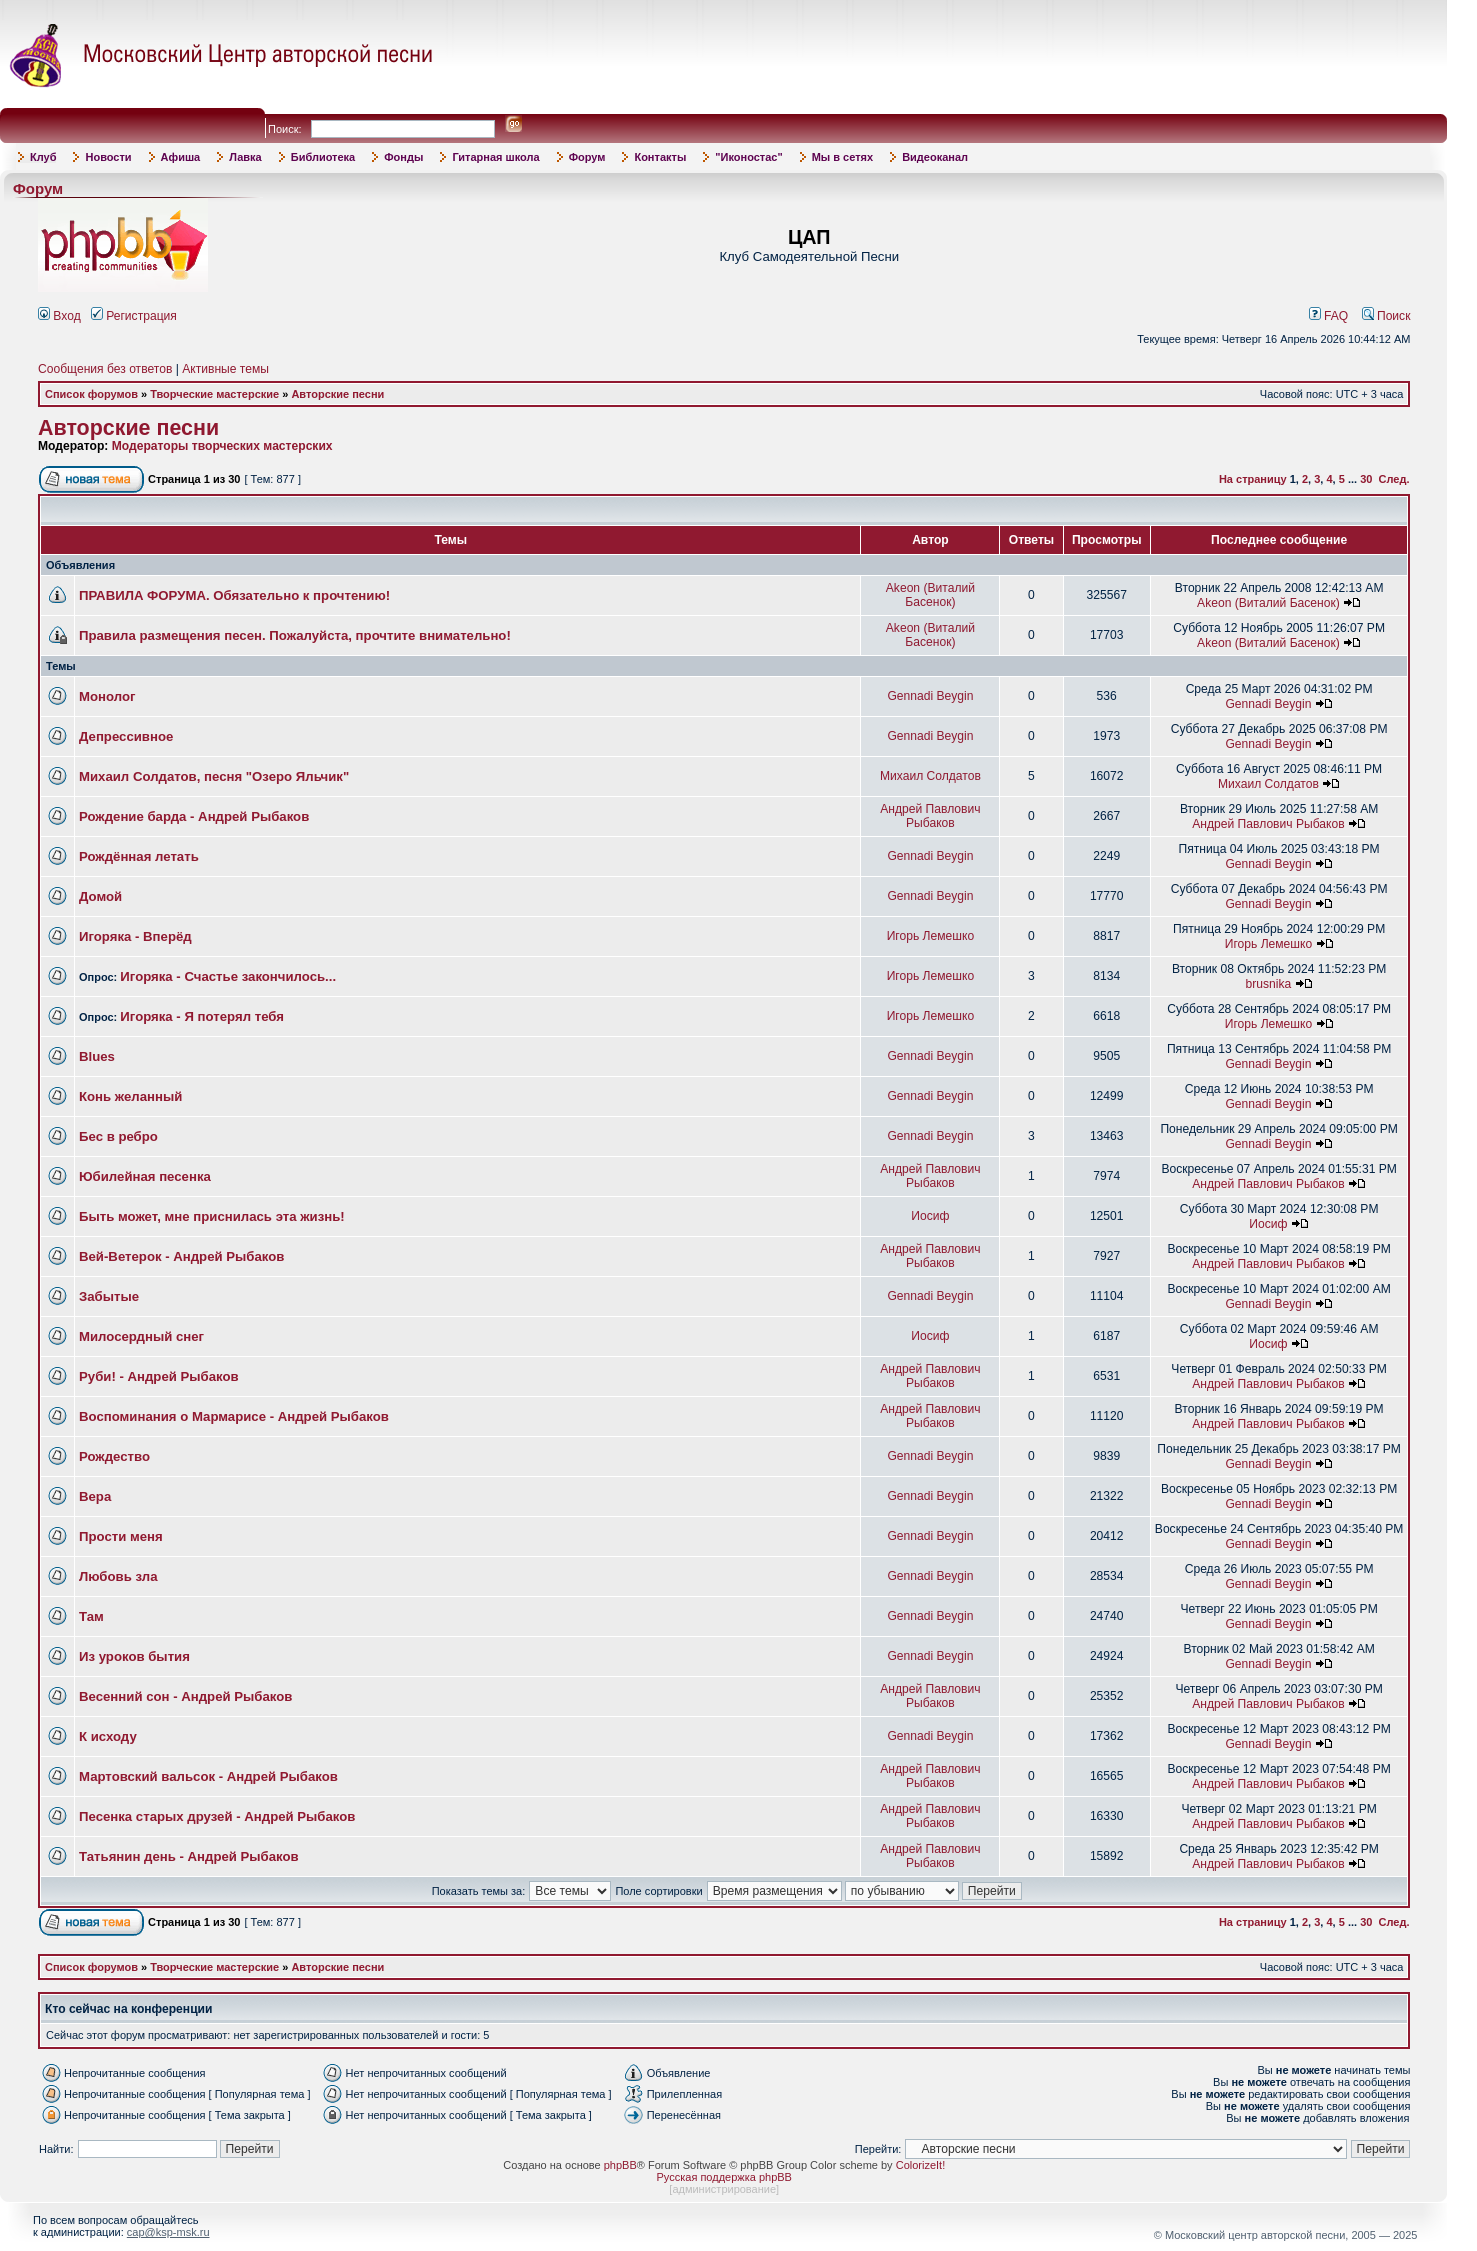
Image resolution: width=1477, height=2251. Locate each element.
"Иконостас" (748, 157)
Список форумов (91, 394)
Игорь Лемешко (931, 936)
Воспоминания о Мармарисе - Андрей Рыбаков (234, 1416)
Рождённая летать (139, 856)
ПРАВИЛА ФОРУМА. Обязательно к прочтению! (234, 595)
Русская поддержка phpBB (724, 2177)
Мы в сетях (842, 157)
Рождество (114, 1456)
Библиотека (323, 157)
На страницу (1253, 479)
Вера (95, 1496)
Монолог (107, 696)
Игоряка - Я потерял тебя (202, 1016)
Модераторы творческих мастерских (222, 446)
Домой (100, 896)
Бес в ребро (118, 1136)
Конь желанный (130, 1096)
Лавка (245, 157)
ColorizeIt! (921, 2165)
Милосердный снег (141, 1336)
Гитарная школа (495, 157)
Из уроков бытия (134, 1656)
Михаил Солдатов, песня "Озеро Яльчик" (214, 776)
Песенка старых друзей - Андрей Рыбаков (217, 1816)
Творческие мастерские (214, 394)
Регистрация (134, 316)
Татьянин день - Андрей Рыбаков (189, 1856)
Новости (108, 157)
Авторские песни (337, 394)
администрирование (724, 2189)
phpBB (620, 2165)
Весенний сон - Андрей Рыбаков (185, 1696)
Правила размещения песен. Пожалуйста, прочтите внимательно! (295, 635)
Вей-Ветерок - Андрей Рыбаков (181, 1256)
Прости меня (121, 1536)
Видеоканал (935, 157)
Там (91, 1616)
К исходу (108, 1736)
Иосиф (930, 1216)
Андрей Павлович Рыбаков (930, 816)
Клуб (43, 157)
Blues (97, 1056)
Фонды (403, 157)
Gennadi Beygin (930, 696)
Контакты (660, 157)
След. (1394, 479)
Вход (59, 316)
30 (1366, 479)
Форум (587, 157)
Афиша (181, 157)
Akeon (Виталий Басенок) (930, 595)
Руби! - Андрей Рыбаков (159, 1376)
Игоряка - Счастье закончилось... (228, 976)
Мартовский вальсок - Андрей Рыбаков (208, 1776)
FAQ (1329, 316)
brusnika (1269, 984)
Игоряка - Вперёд (135, 936)
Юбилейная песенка (145, 1176)
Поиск (1386, 316)
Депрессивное (126, 736)
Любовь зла (118, 1576)
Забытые (109, 1296)
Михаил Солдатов (930, 776)
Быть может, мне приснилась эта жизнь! (212, 1216)
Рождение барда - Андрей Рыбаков (194, 816)
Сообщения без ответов (105, 369)
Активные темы (225, 369)
